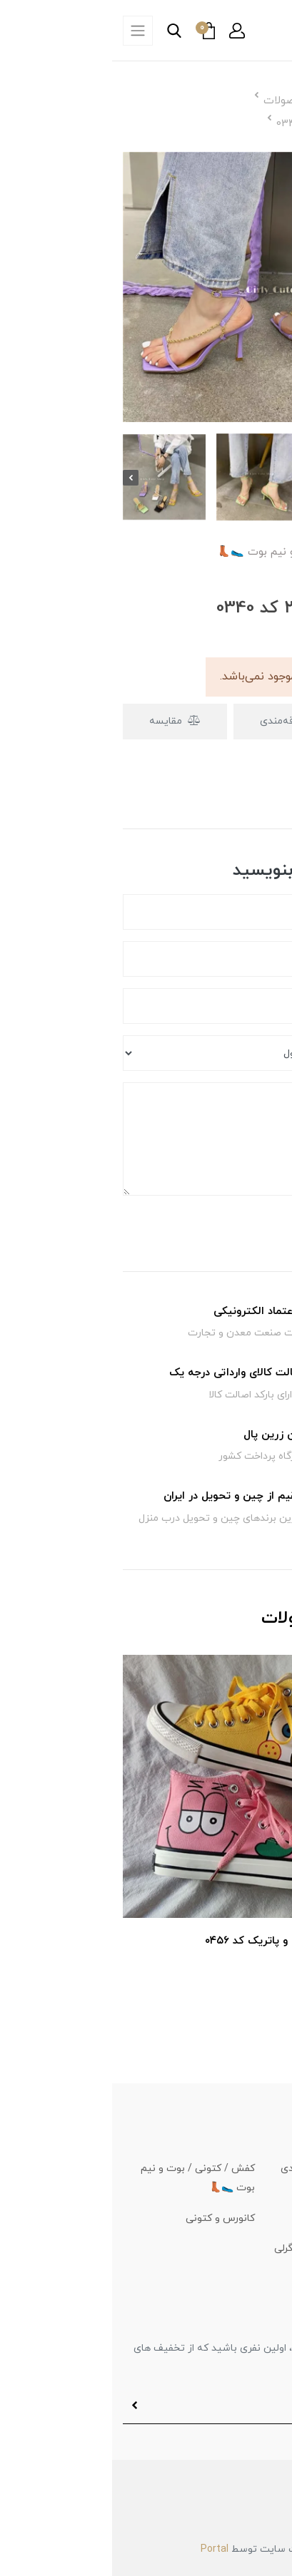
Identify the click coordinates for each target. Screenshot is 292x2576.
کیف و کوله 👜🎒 (242, 2218)
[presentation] (18, 478)
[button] (125, 30)
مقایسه (63, 721)
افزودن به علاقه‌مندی (201, 721)
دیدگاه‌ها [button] (239, 793)
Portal (102, 2549)
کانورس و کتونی (108, 2218)
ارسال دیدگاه (235, 1224)
